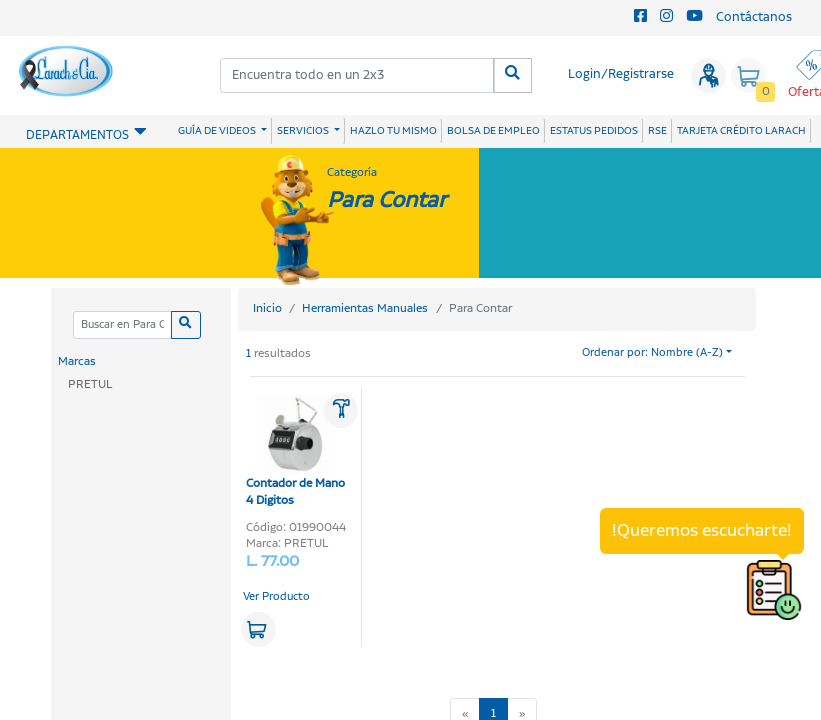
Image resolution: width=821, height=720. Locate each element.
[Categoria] (122, 325)
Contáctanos (754, 17)
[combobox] (357, 75)
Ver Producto (276, 597)
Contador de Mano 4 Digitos (295, 452)
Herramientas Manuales (365, 308)
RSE (657, 131)
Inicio (267, 308)
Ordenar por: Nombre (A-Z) (652, 353)
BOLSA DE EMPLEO (493, 131)
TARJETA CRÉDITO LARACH (741, 131)
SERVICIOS (304, 131)
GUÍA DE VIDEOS (218, 131)
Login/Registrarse (621, 74)
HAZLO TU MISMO (393, 131)
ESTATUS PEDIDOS (594, 131)
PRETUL (90, 384)
